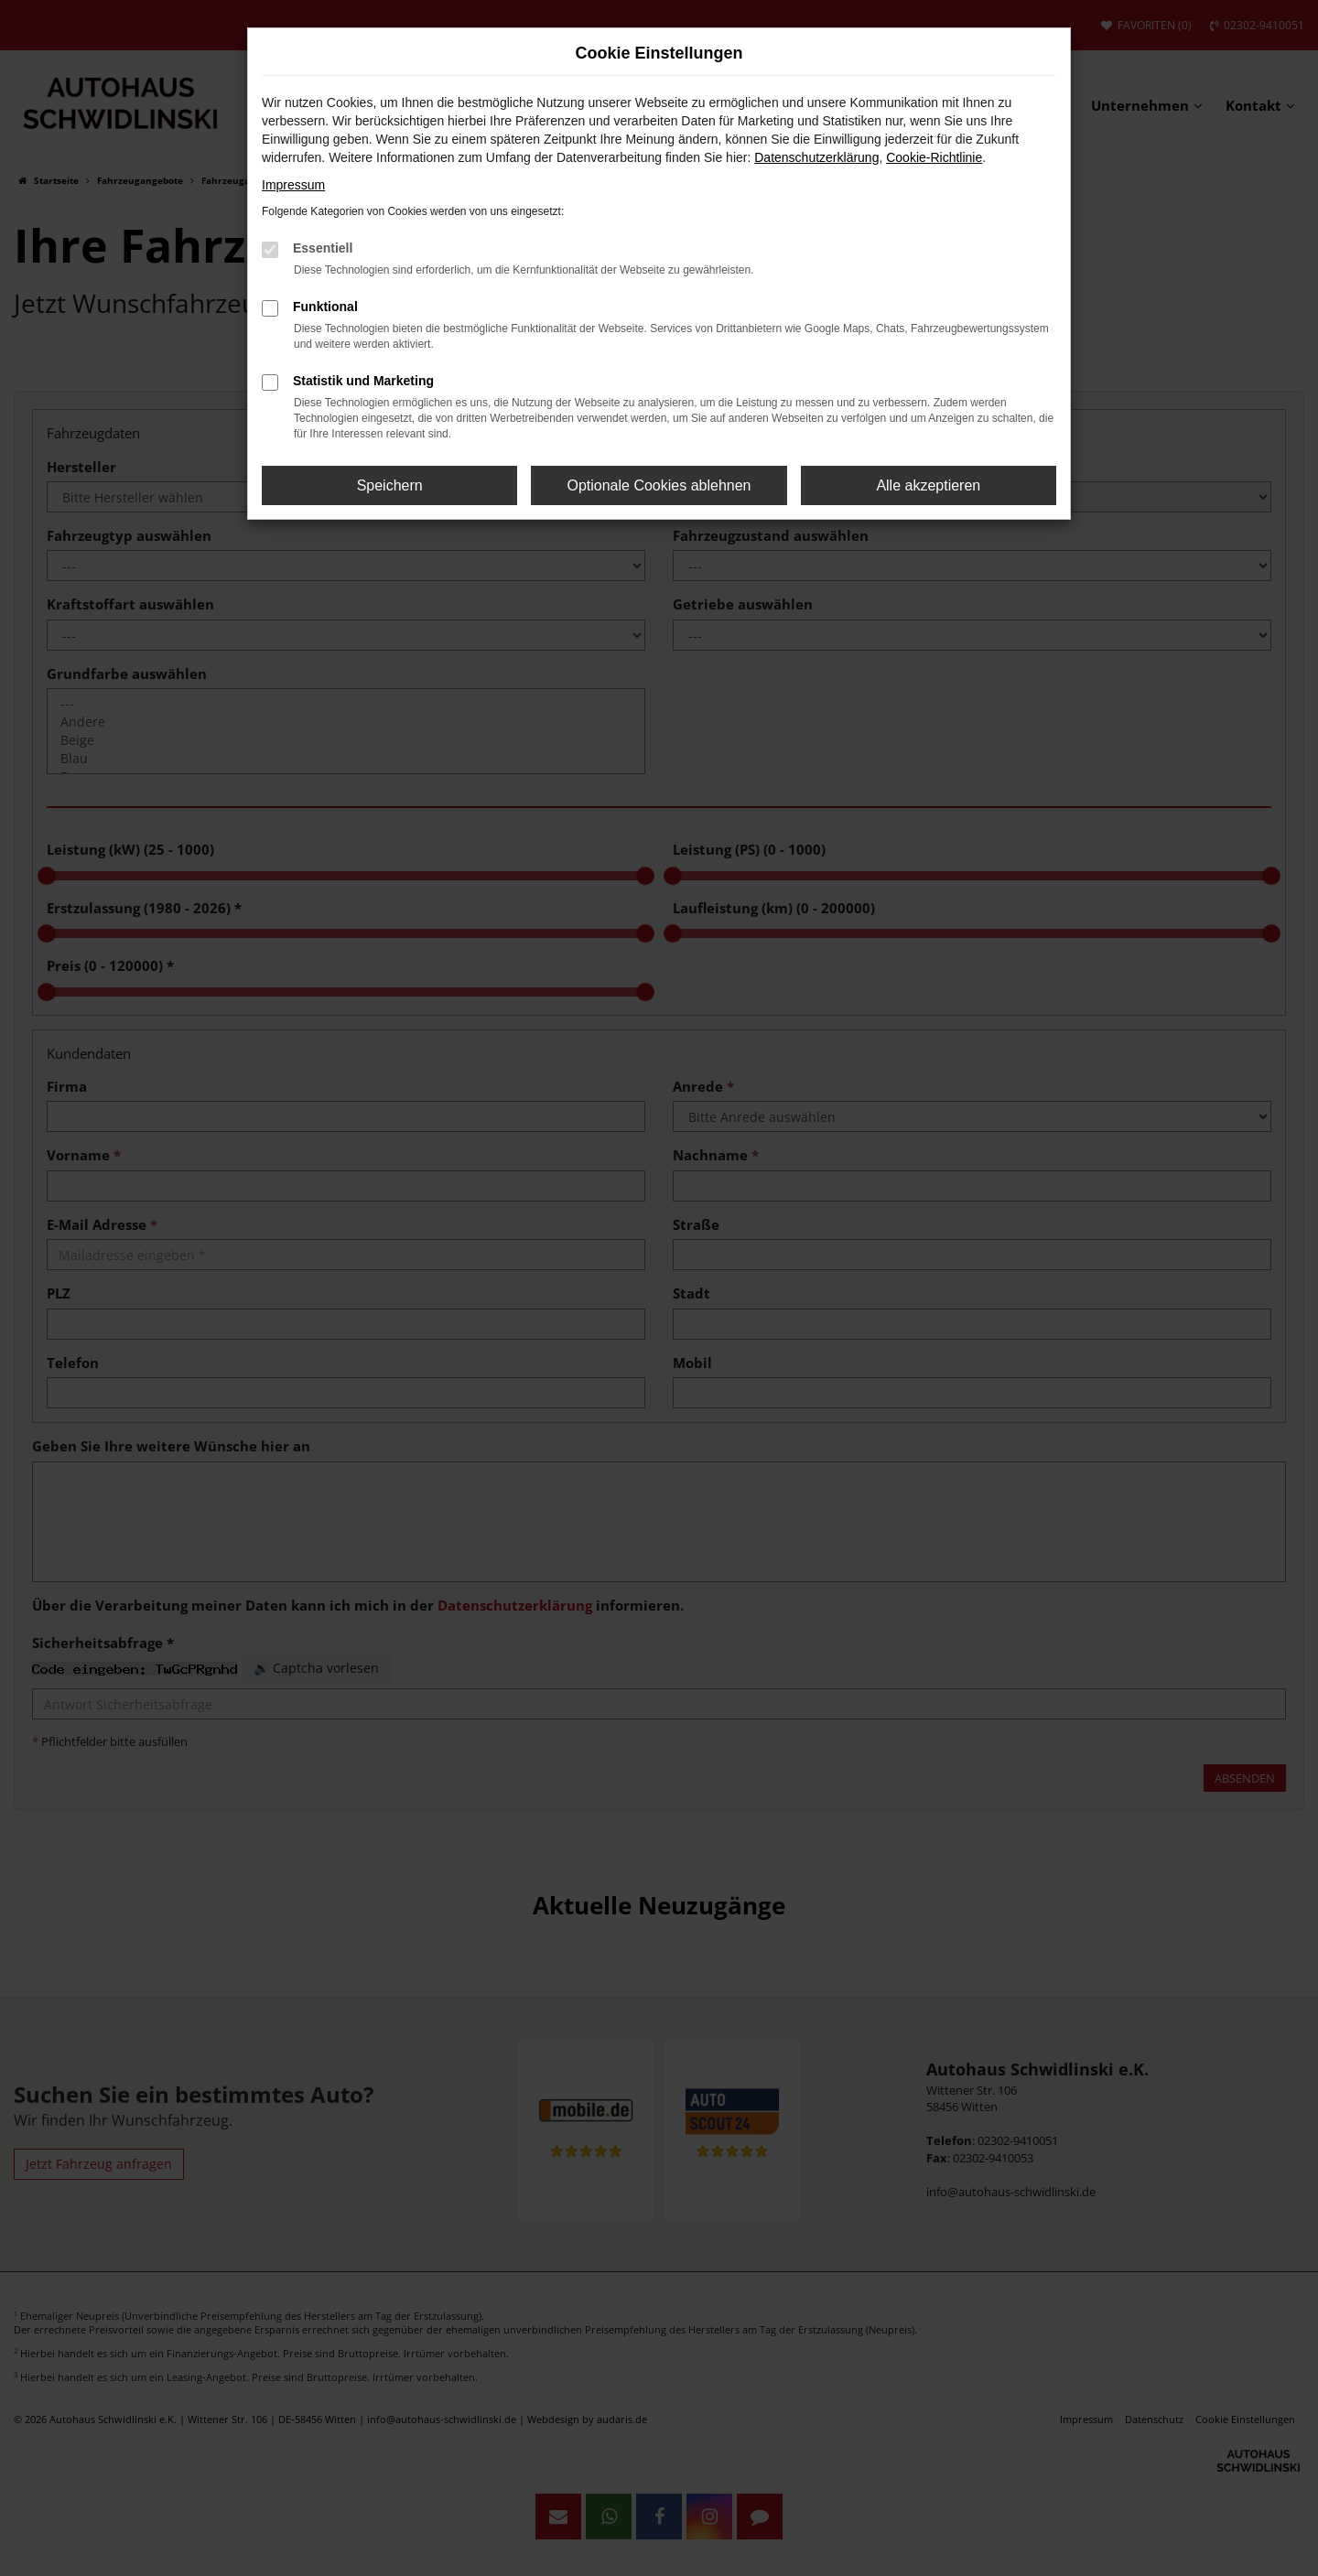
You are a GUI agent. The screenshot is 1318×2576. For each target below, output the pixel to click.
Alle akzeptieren (928, 485)
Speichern (390, 485)
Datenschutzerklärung (816, 157)
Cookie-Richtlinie (934, 157)
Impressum (293, 185)
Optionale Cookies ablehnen (659, 485)
